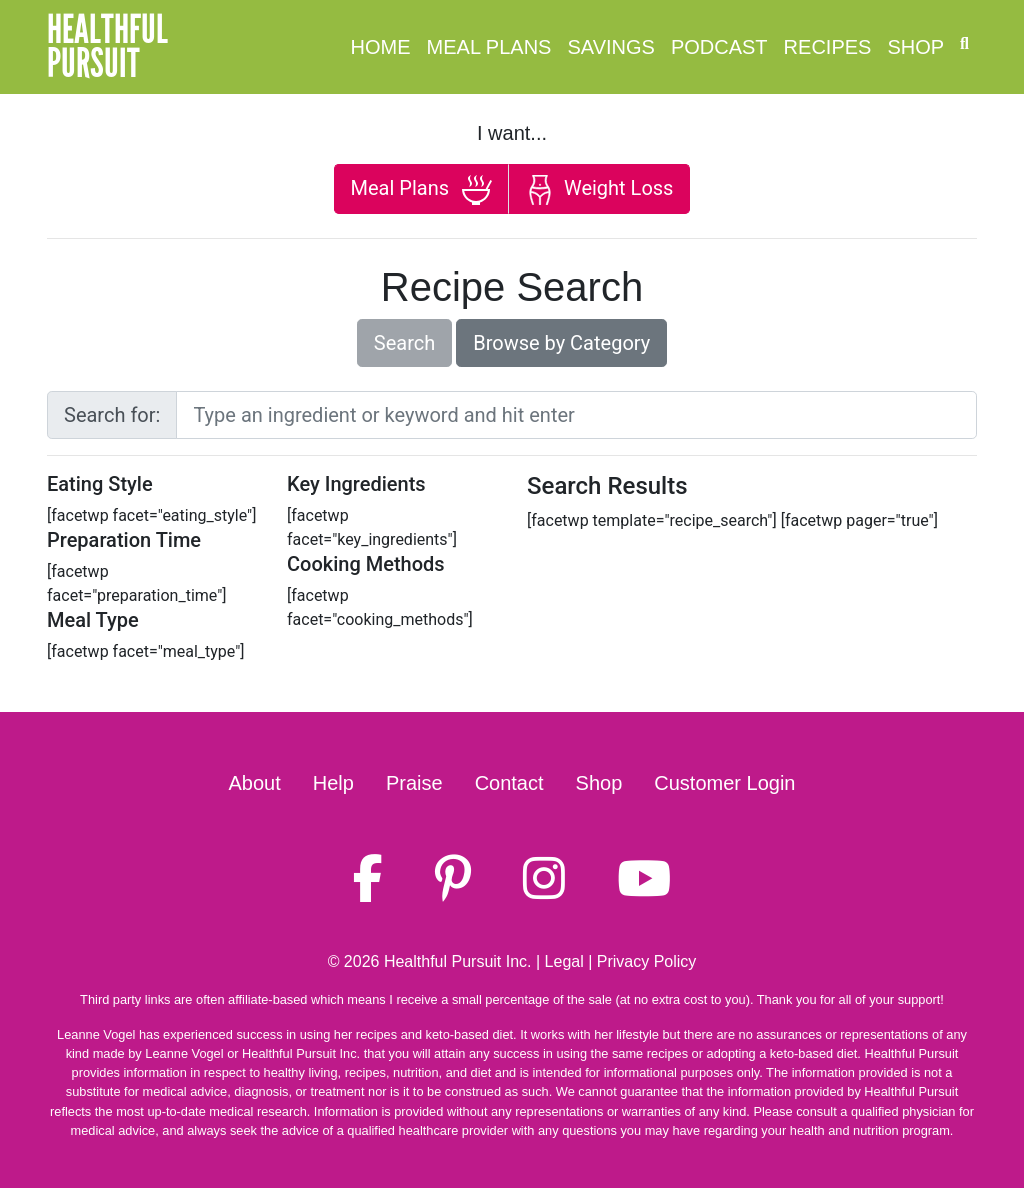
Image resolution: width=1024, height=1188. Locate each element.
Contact (509, 783)
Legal (564, 961)
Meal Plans (489, 47)
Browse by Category (561, 343)
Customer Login (724, 783)
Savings (610, 47)
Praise (414, 783)
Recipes (828, 47)
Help (333, 783)
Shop (915, 47)
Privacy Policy (647, 961)
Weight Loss (599, 190)
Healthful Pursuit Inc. (458, 961)
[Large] (576, 415)
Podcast (719, 47)
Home (381, 47)
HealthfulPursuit (107, 47)
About (255, 783)
